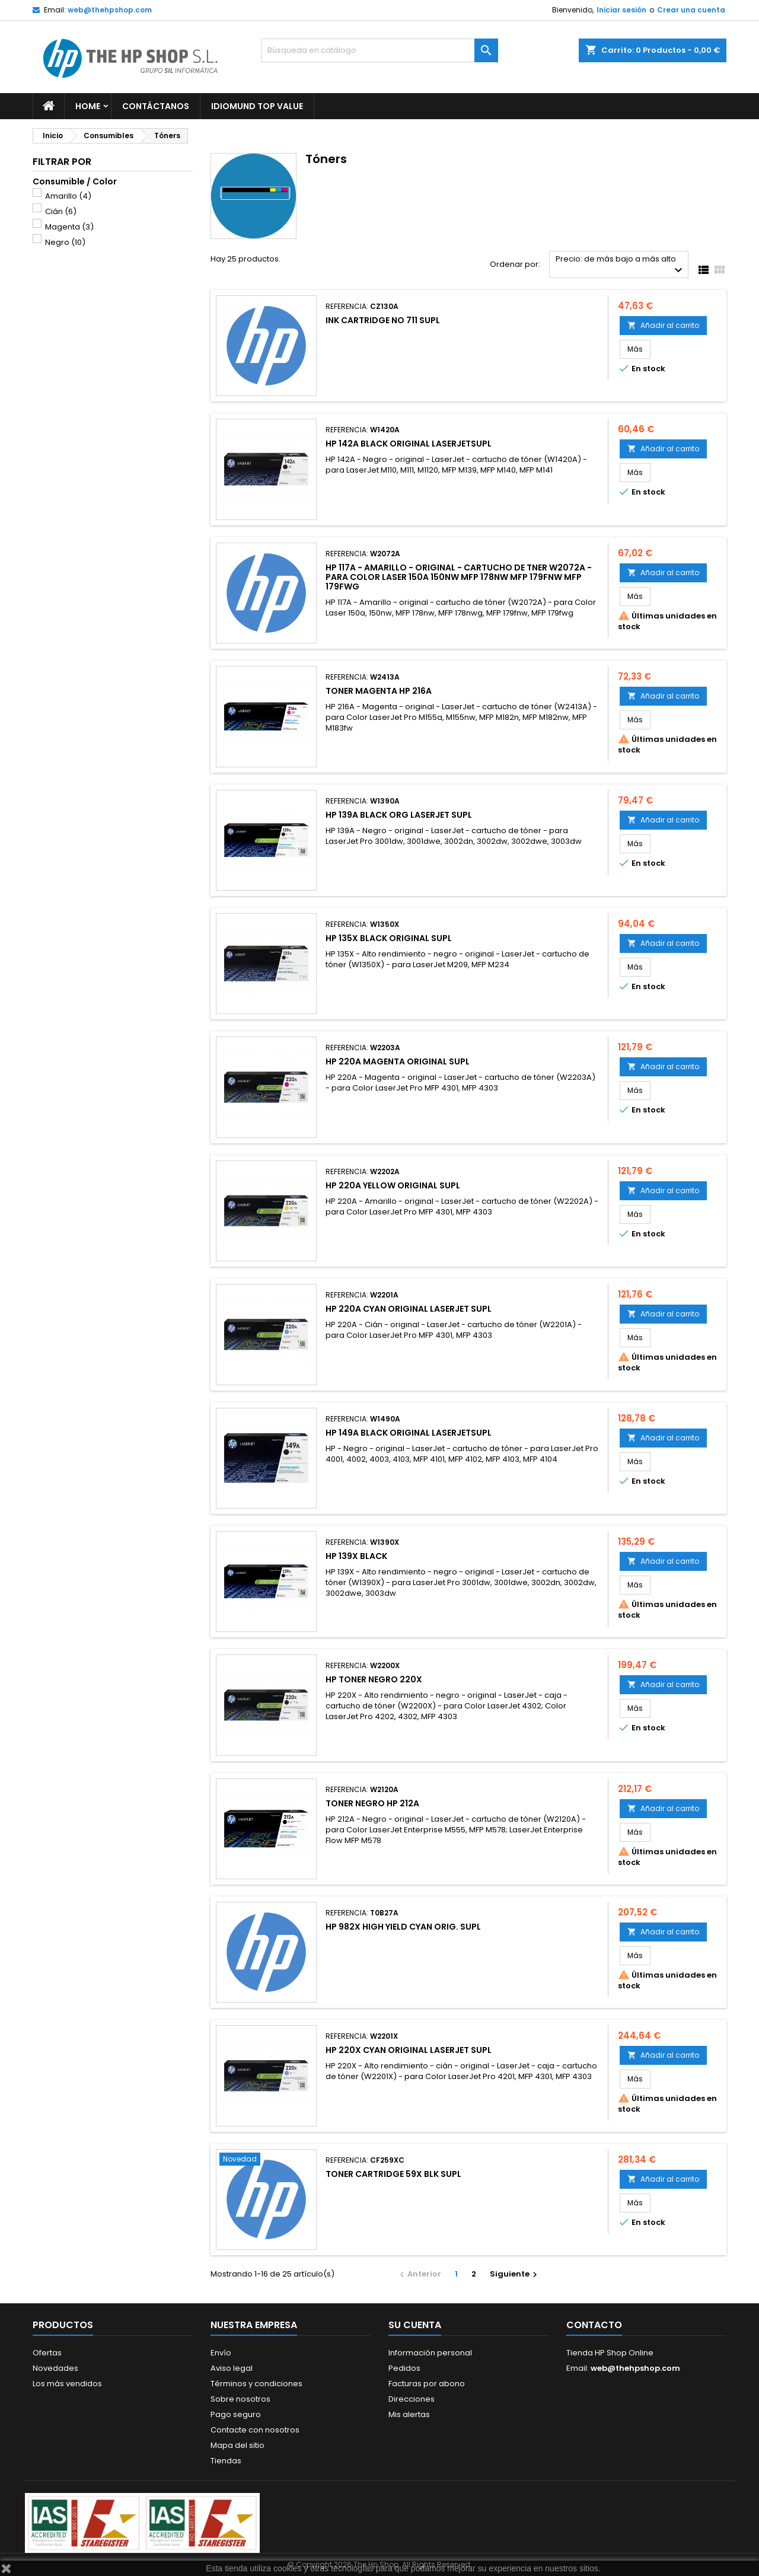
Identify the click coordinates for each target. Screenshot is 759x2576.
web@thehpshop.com (110, 10)
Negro (65, 242)
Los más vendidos (67, 2383)
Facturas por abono (426, 2383)
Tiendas (226, 2460)
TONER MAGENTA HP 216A (379, 691)
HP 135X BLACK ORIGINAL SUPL (389, 938)
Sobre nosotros (240, 2399)
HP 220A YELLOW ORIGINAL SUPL (393, 1185)
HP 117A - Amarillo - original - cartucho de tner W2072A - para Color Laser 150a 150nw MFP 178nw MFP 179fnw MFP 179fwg (459, 577)
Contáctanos (155, 106)
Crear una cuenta (691, 10)
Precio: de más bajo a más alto (620, 265)
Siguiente (515, 2273)
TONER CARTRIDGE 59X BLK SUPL (393, 2174)
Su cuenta (414, 2325)
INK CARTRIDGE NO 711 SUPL (383, 320)
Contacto (594, 2325)
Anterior (419, 2273)
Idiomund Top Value (257, 106)
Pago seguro (236, 2414)
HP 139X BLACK (356, 1556)
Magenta (69, 226)
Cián (60, 211)
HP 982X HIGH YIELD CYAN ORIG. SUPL (403, 1927)
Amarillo (68, 196)
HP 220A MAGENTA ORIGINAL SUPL (398, 1061)
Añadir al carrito (663, 325)
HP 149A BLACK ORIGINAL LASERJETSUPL (409, 1433)
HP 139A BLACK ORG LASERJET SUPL (399, 815)
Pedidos (404, 2368)
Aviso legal (232, 2368)
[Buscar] (379, 50)
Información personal (430, 2352)
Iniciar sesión (621, 10)
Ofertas (47, 2352)
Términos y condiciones (256, 2383)
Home (87, 106)
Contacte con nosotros (255, 2429)
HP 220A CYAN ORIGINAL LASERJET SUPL (409, 1309)
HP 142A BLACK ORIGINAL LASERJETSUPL (409, 443)
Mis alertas (409, 2414)
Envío (221, 2352)
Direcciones (411, 2399)
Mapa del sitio (237, 2445)
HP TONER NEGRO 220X (374, 1679)
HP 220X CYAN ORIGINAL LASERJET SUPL (409, 2050)
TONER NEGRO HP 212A (372, 1803)
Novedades (55, 2368)
